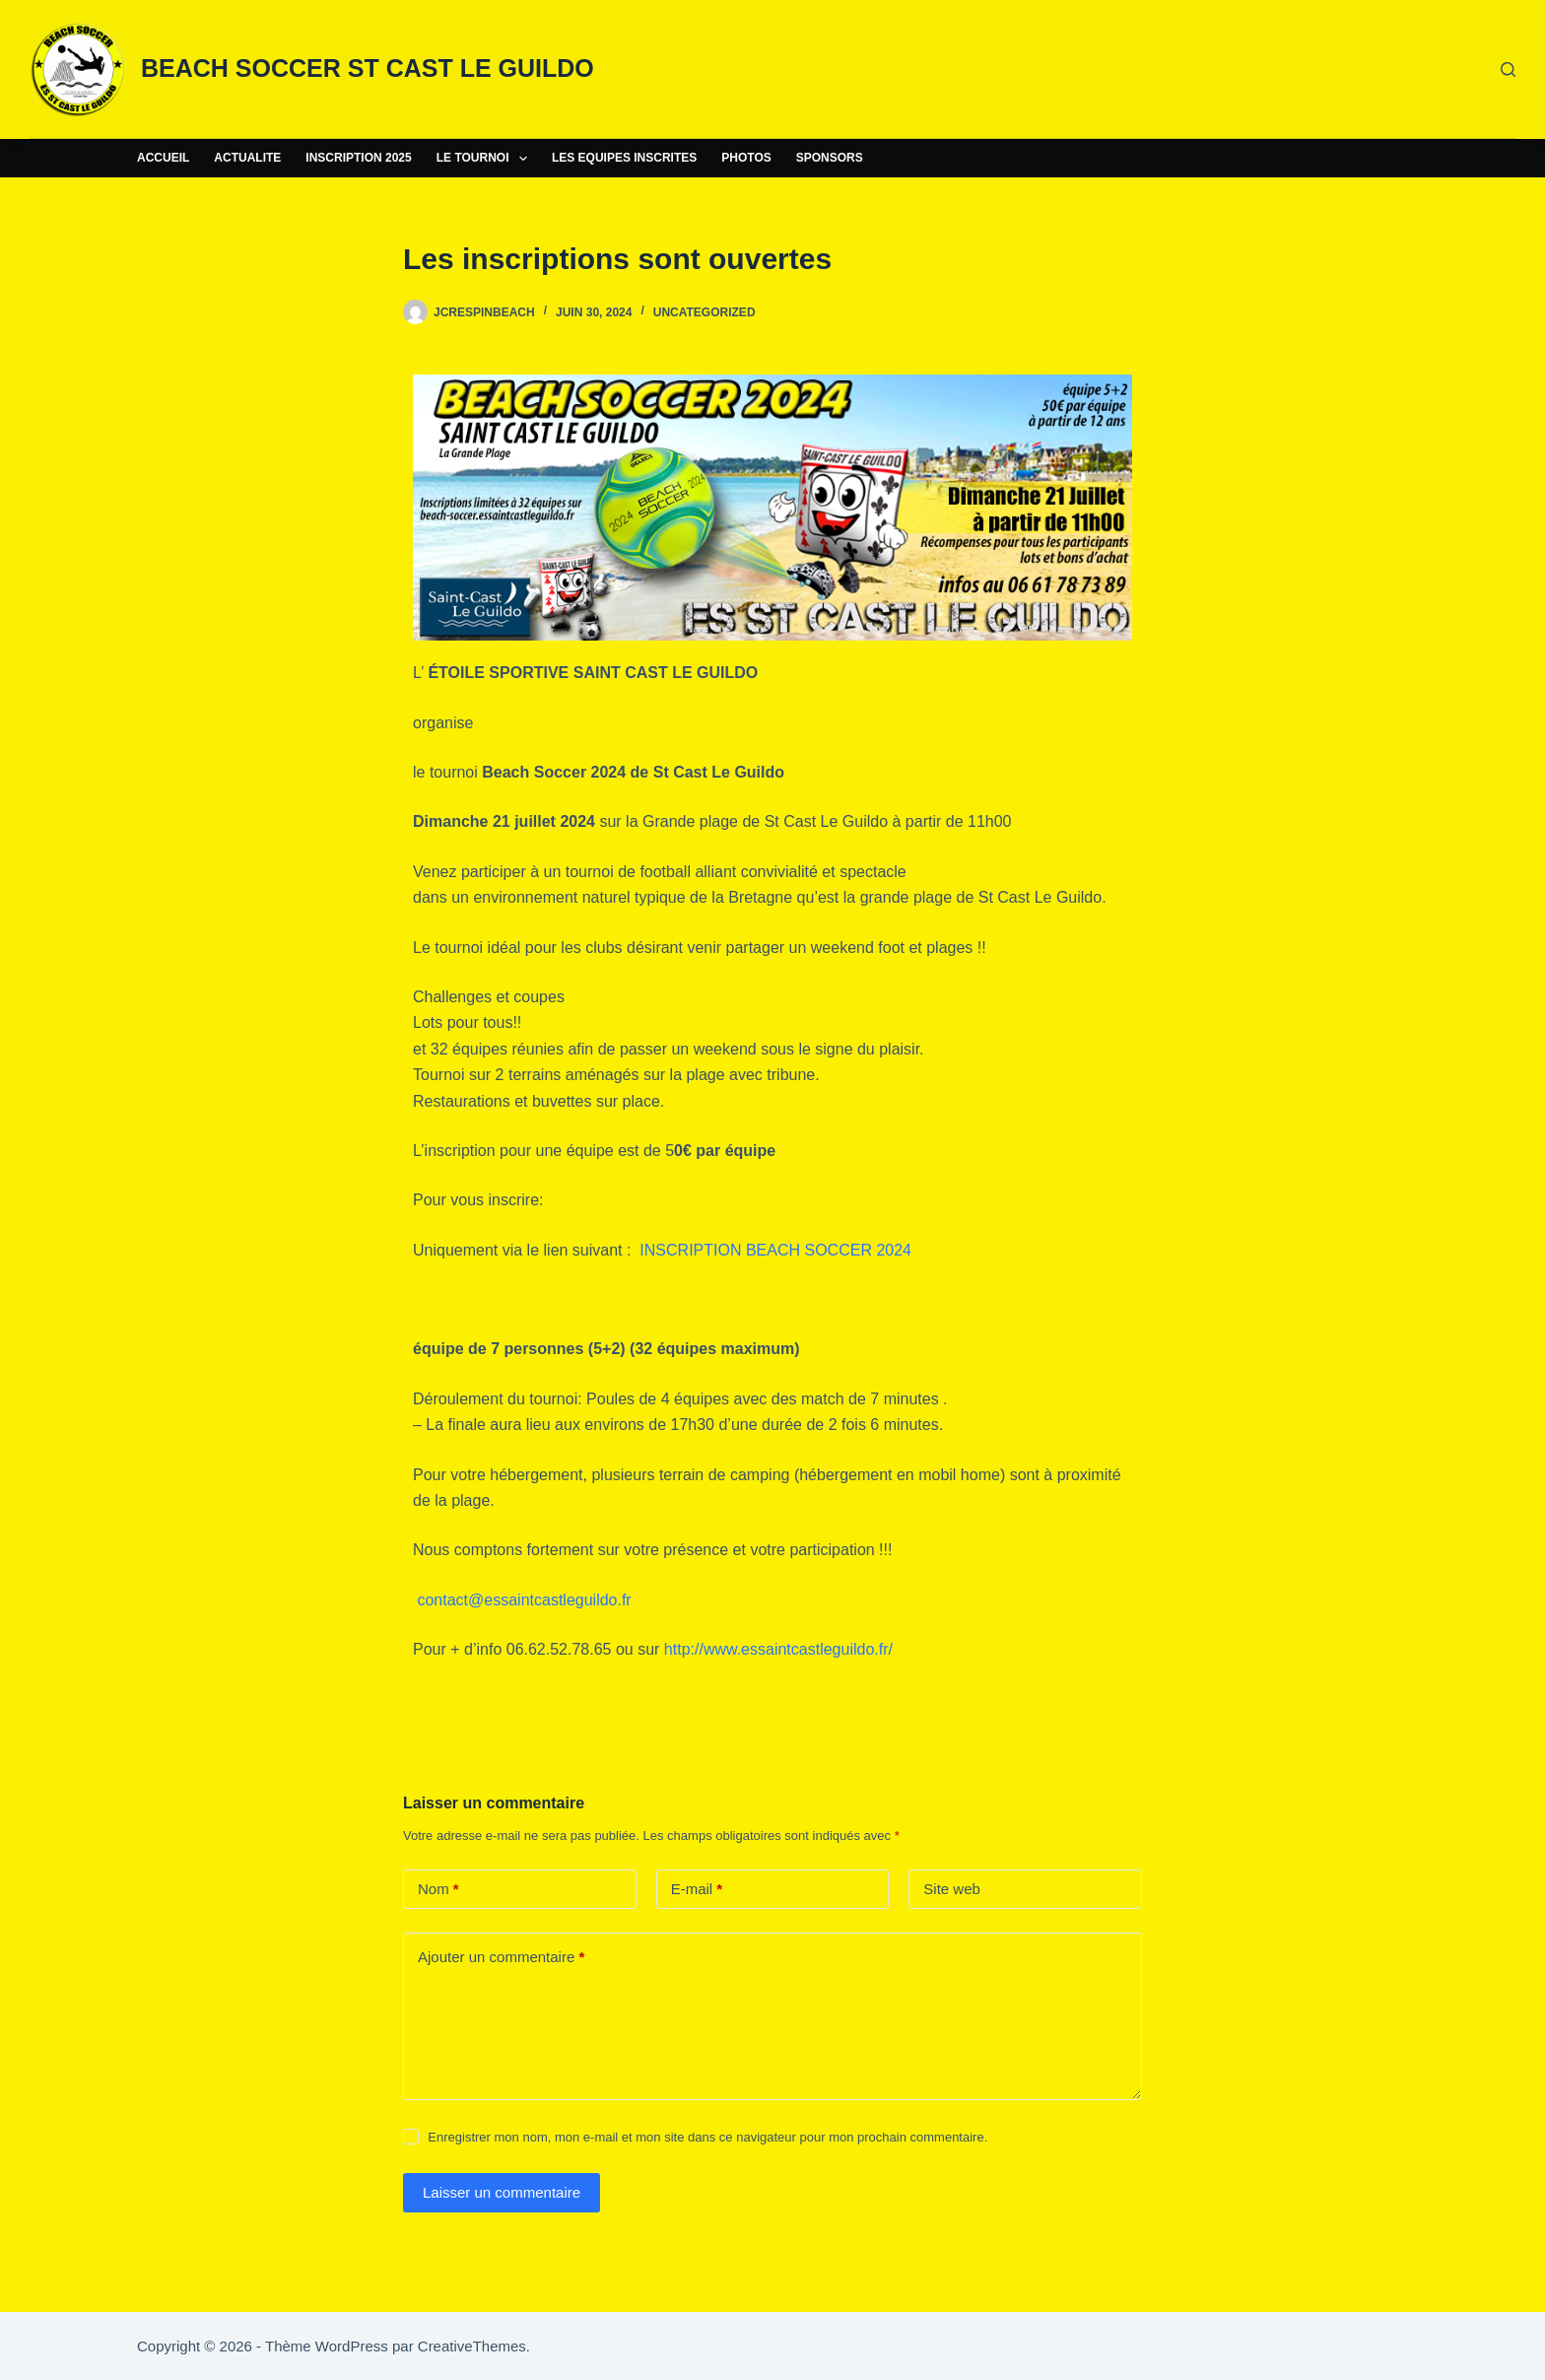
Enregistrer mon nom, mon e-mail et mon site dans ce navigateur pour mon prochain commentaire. (707, 2137)
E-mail (697, 1889)
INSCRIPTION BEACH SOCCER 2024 (775, 1250)
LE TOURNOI (486, 158)
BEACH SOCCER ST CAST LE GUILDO (367, 68)
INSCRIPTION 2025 (358, 158)
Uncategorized (704, 312)
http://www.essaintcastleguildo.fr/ (778, 1649)
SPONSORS (829, 158)
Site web (951, 1888)
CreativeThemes (472, 2346)
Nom (438, 1889)
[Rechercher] (1508, 69)
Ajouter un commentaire (501, 1957)
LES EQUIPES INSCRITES (624, 158)
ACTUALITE (247, 158)
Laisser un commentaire (501, 2192)
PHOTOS (746, 158)
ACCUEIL (163, 158)
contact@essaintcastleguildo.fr (524, 1600)
